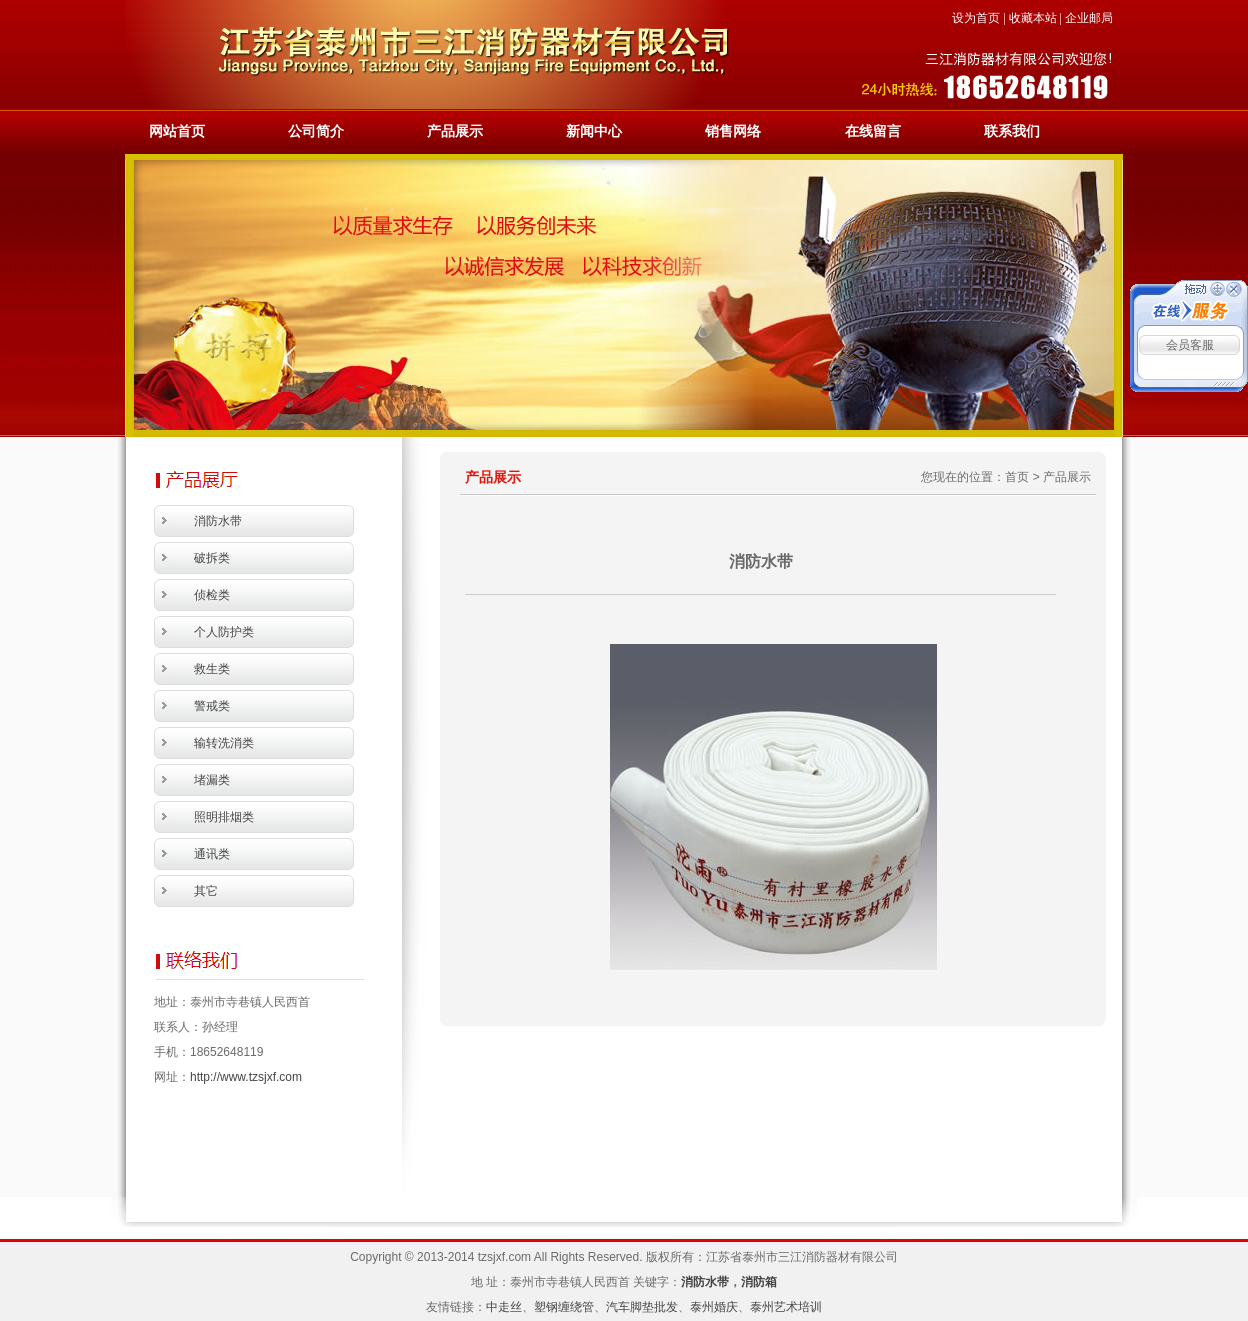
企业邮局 (1089, 18)
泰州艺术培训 (786, 1307)
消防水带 (705, 1282)
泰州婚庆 (714, 1307)
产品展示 (455, 131)
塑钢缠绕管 (564, 1307)
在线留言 (873, 131)
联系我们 (1012, 131)
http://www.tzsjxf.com (246, 1077)
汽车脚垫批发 (642, 1307)
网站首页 (177, 131)
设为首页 (976, 18)
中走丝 (504, 1307)
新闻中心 (594, 131)
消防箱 (759, 1282)
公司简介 (316, 131)
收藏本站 (1033, 18)
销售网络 (733, 131)
